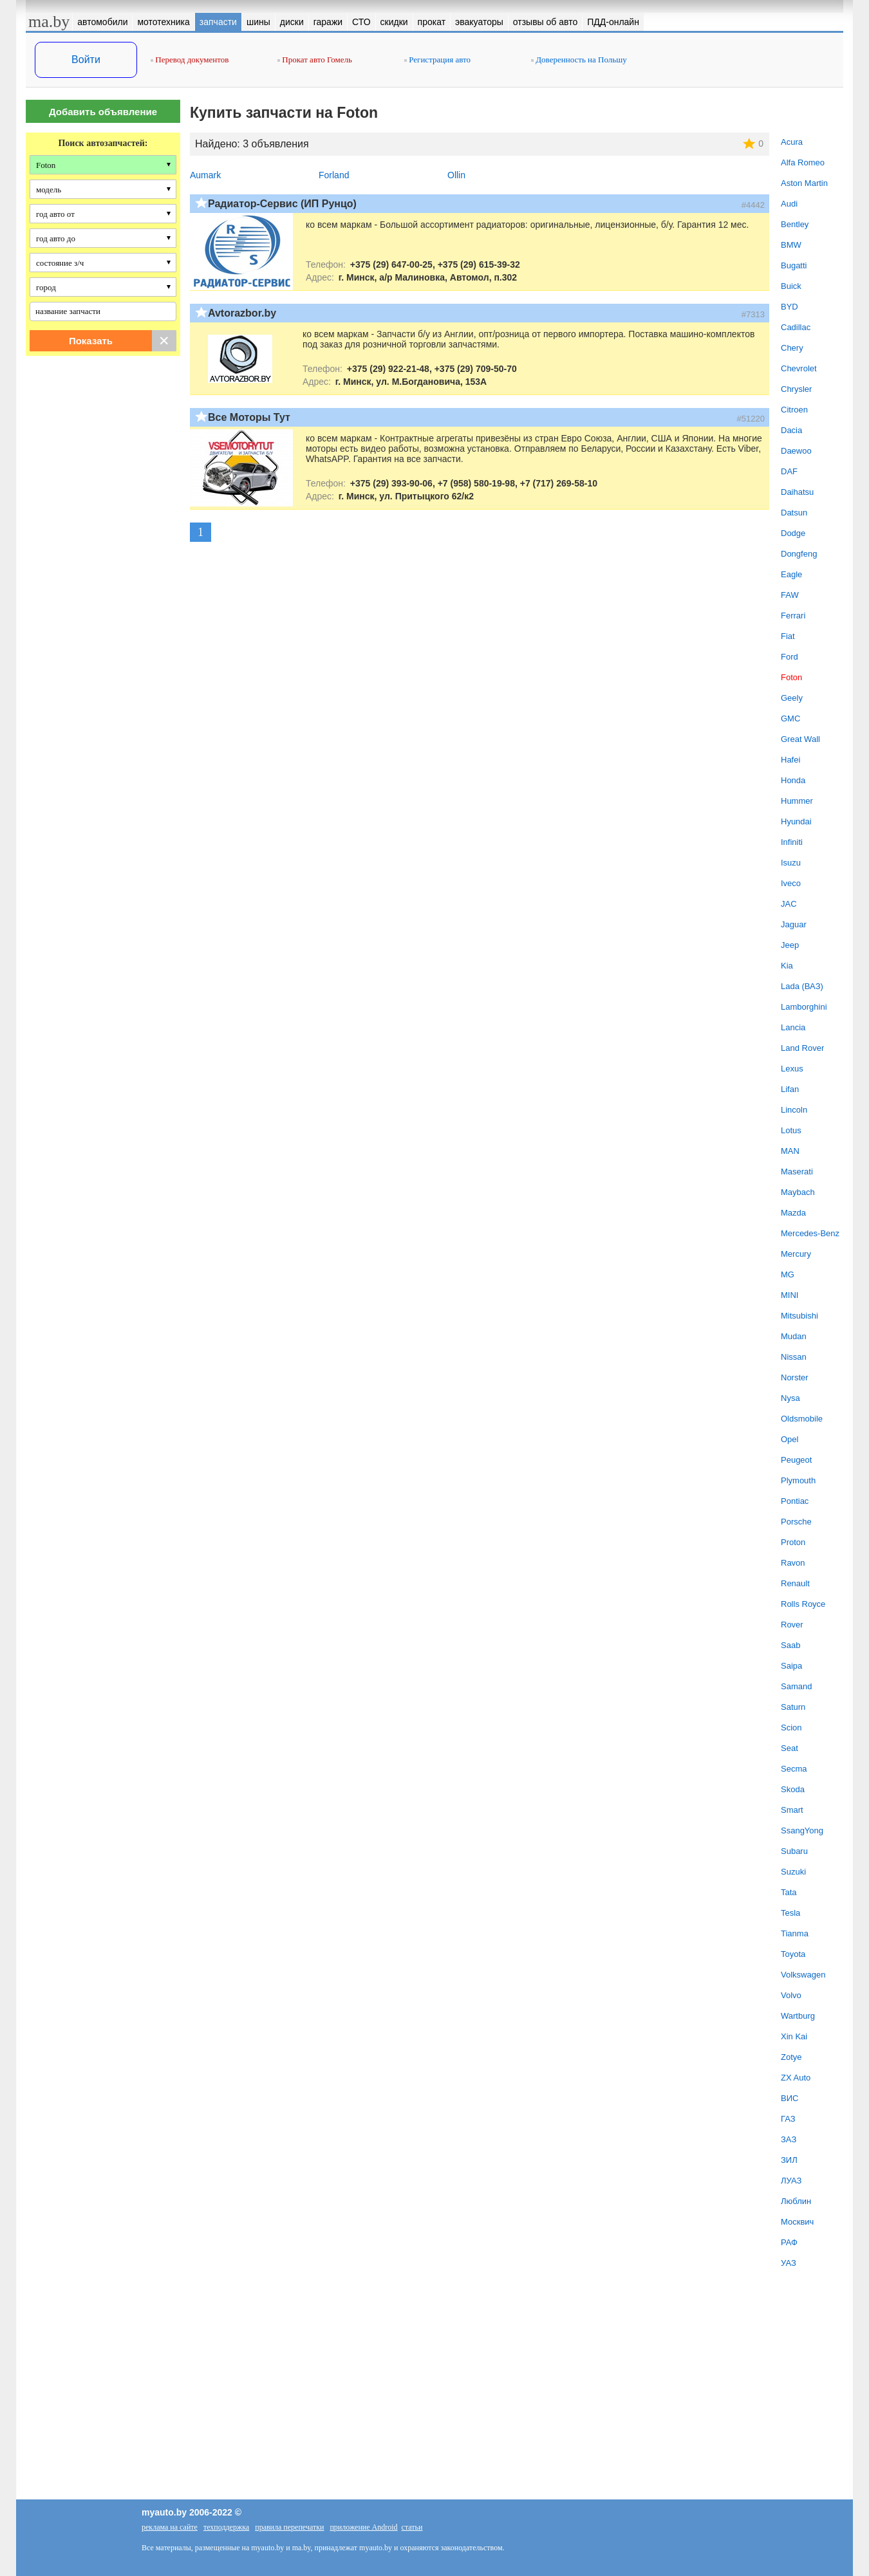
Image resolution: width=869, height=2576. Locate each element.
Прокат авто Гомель (314, 59)
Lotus (791, 1130)
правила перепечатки (289, 2527)
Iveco (791, 883)
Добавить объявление (103, 111)
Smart (792, 1810)
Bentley (794, 224)
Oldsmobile (802, 1418)
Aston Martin (804, 183)
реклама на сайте (170, 2527)
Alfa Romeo (803, 162)
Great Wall (800, 739)
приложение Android (363, 2527)
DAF (789, 471)
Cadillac (795, 327)
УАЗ (788, 2263)
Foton (791, 677)
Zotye (791, 2057)
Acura (792, 142)
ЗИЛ (789, 2160)
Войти (85, 59)
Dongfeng (799, 554)
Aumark (205, 175)
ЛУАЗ (791, 2180)
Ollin (456, 175)
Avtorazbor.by (242, 313)
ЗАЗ (788, 2139)
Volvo (791, 1995)
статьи (412, 2527)
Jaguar (794, 924)
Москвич (797, 2222)
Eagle (791, 574)
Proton (793, 1542)
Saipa (791, 1666)
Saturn (793, 1707)
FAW (790, 595)
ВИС (789, 2098)
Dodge (793, 533)
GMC (790, 718)
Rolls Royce (803, 1604)
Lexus (792, 1068)
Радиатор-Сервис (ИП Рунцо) (282, 203)
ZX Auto (795, 2077)
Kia (787, 965)
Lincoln (794, 1110)
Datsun (794, 512)
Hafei (790, 759)
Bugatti (794, 265)
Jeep (790, 945)
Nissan (794, 1357)
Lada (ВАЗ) (802, 986)
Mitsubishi (799, 1315)
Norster (794, 1377)
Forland (334, 175)
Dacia (791, 430)
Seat (789, 1748)
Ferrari (793, 615)
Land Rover (802, 1048)
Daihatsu (797, 492)
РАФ (789, 2242)
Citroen (794, 409)
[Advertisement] (103, 497)
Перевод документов (190, 59)
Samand (796, 1686)
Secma (794, 1769)
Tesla (790, 1913)
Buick (791, 286)
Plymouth (798, 1480)
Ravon (793, 1563)
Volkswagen (803, 1974)
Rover (792, 1624)
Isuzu (791, 862)
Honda (793, 780)
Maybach (798, 1192)
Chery (792, 348)
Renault (795, 1583)
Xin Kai (794, 2036)
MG (787, 1274)
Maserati (797, 1171)
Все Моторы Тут (249, 417)
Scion (791, 1727)
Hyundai (796, 821)
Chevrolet (799, 368)
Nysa (790, 1398)
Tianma (794, 1933)
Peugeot (796, 1460)
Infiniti (792, 842)
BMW (791, 245)
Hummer (797, 801)
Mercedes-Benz (810, 1233)
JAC (789, 904)
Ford (789, 657)
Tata (789, 1892)
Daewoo (796, 451)
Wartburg (798, 2016)
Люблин (796, 2201)
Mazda (793, 1213)
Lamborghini (804, 1007)
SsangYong (802, 1830)
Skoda (793, 1789)
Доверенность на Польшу (579, 59)
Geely (792, 698)
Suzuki (793, 1871)
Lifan (790, 1089)
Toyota (793, 1954)
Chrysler (796, 389)
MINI (789, 1295)
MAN (790, 1151)
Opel (789, 1439)
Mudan (794, 1336)
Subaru (794, 1851)
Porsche (796, 1521)
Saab (790, 1645)
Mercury (796, 1254)
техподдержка (226, 2527)
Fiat (788, 636)
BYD (789, 306)
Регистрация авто (437, 59)
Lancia (793, 1027)
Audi (789, 203)
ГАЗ (788, 2119)
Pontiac (794, 1501)
